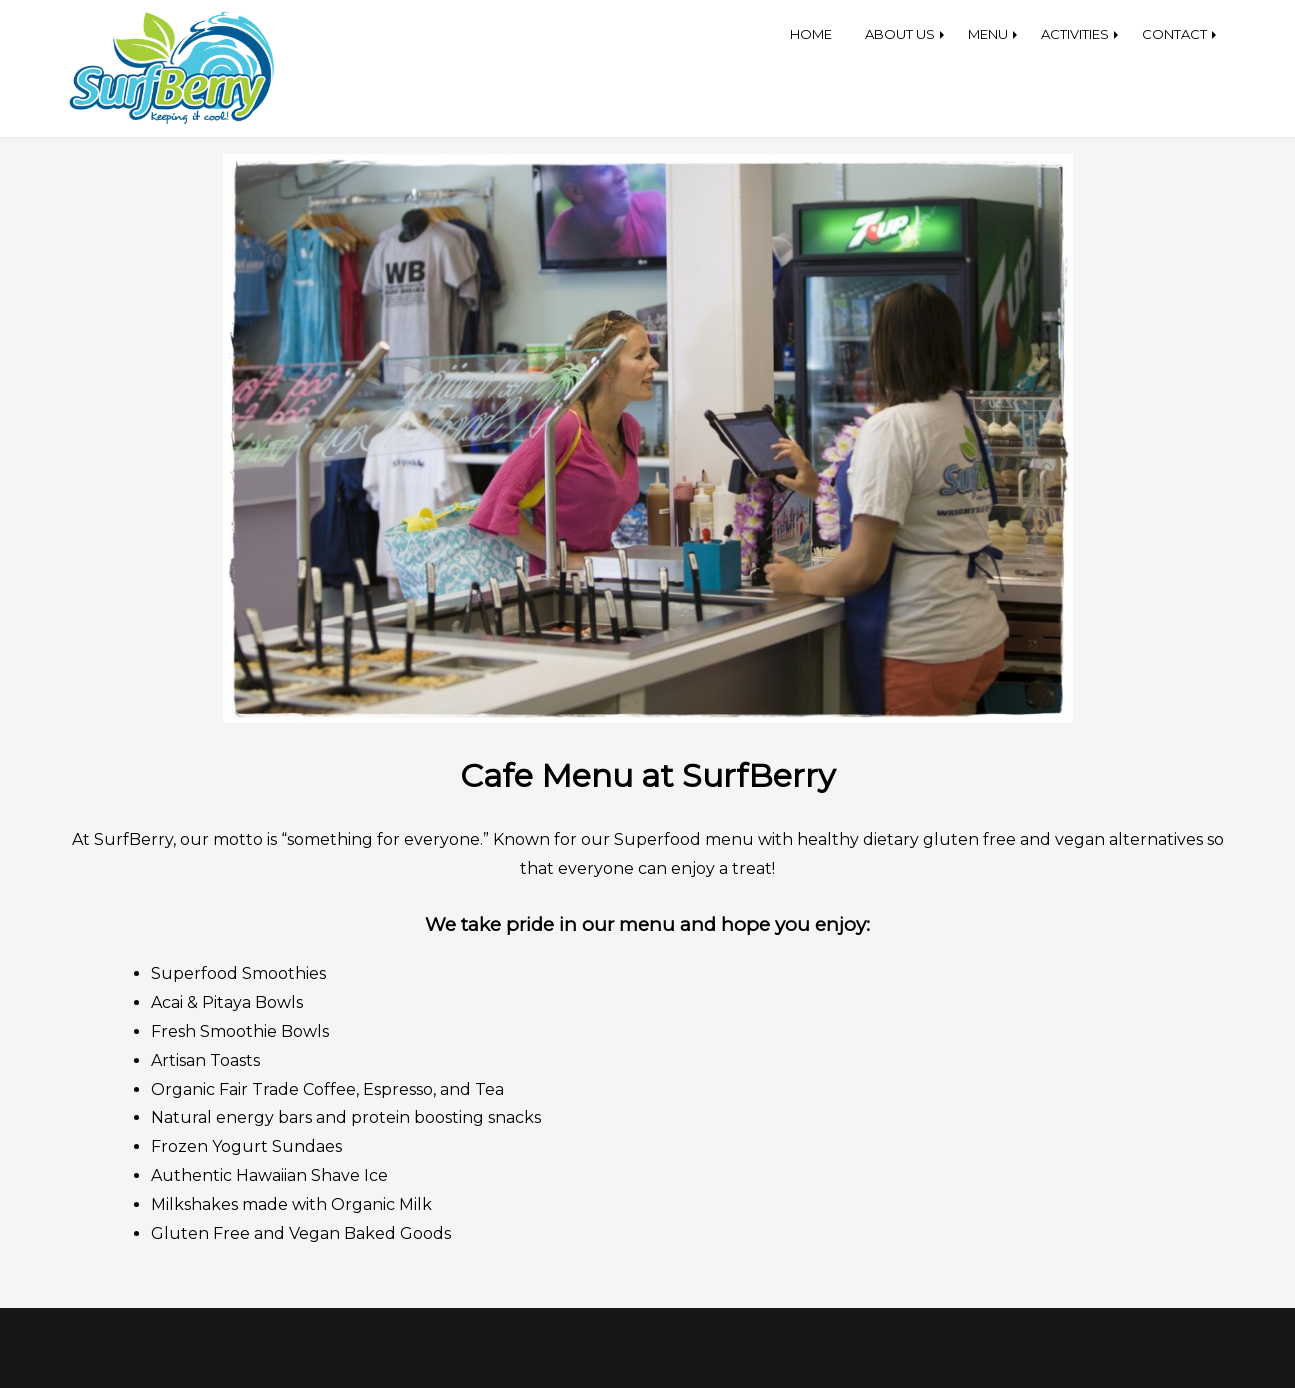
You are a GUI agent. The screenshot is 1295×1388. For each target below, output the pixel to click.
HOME (811, 34)
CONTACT (1174, 34)
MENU (988, 34)
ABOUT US (900, 34)
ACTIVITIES (1075, 34)
